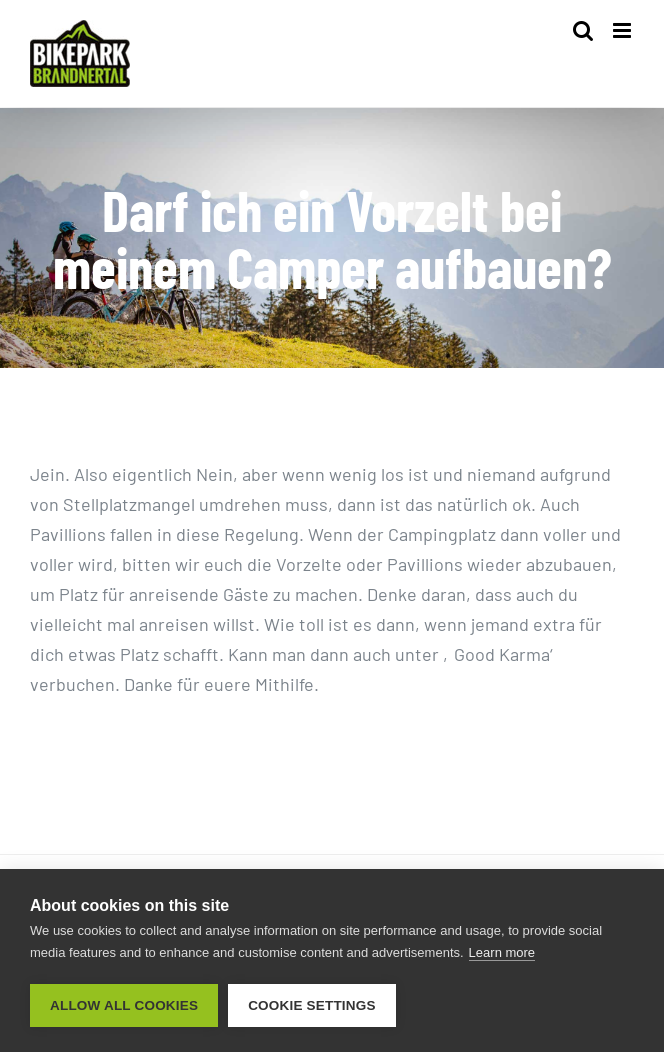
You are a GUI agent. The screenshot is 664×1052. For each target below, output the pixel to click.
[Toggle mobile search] (583, 30)
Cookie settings (312, 1005)
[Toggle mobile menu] (623, 30)
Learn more (502, 952)
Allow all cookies (124, 1005)
